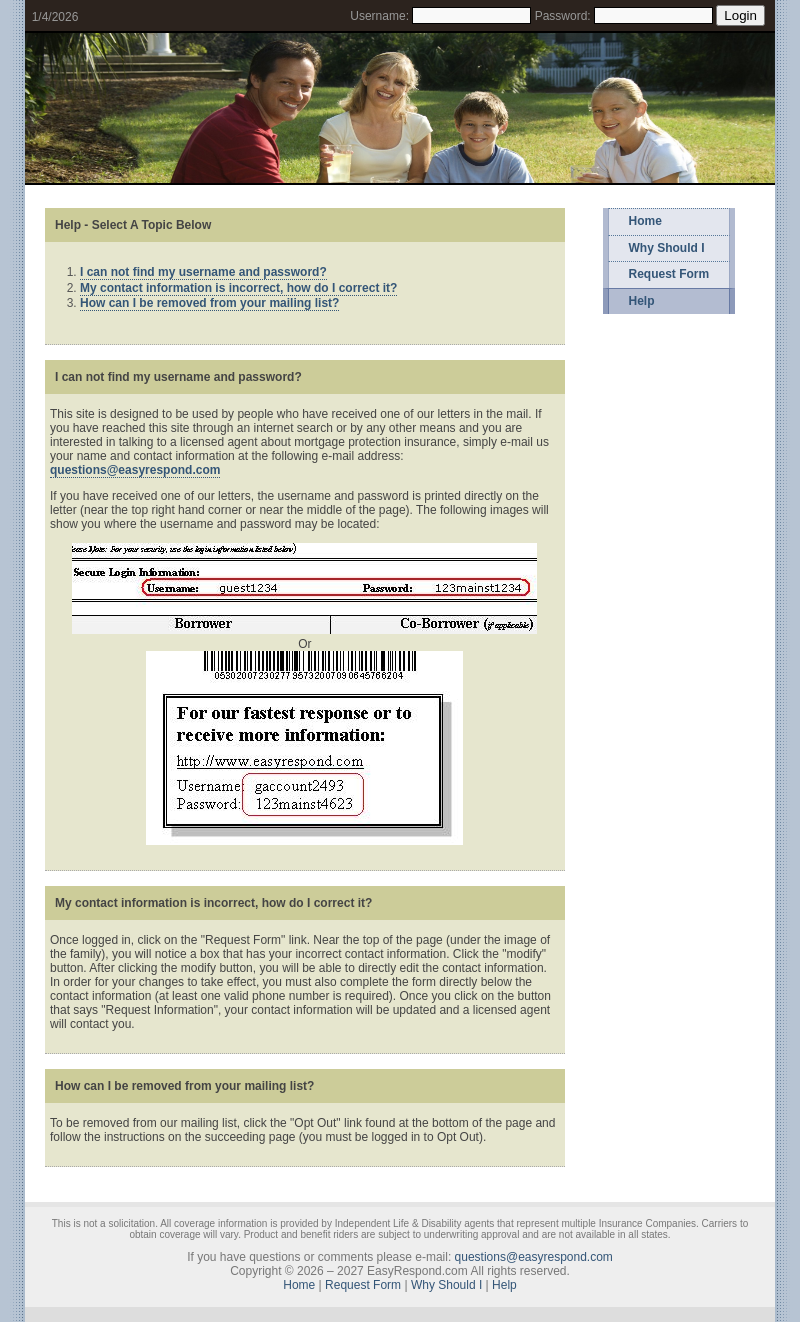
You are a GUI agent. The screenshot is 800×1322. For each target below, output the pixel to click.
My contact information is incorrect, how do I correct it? (238, 288)
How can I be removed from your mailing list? (209, 303)
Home (645, 221)
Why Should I (667, 248)
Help (642, 301)
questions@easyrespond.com (135, 470)
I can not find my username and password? (203, 272)
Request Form (669, 274)
